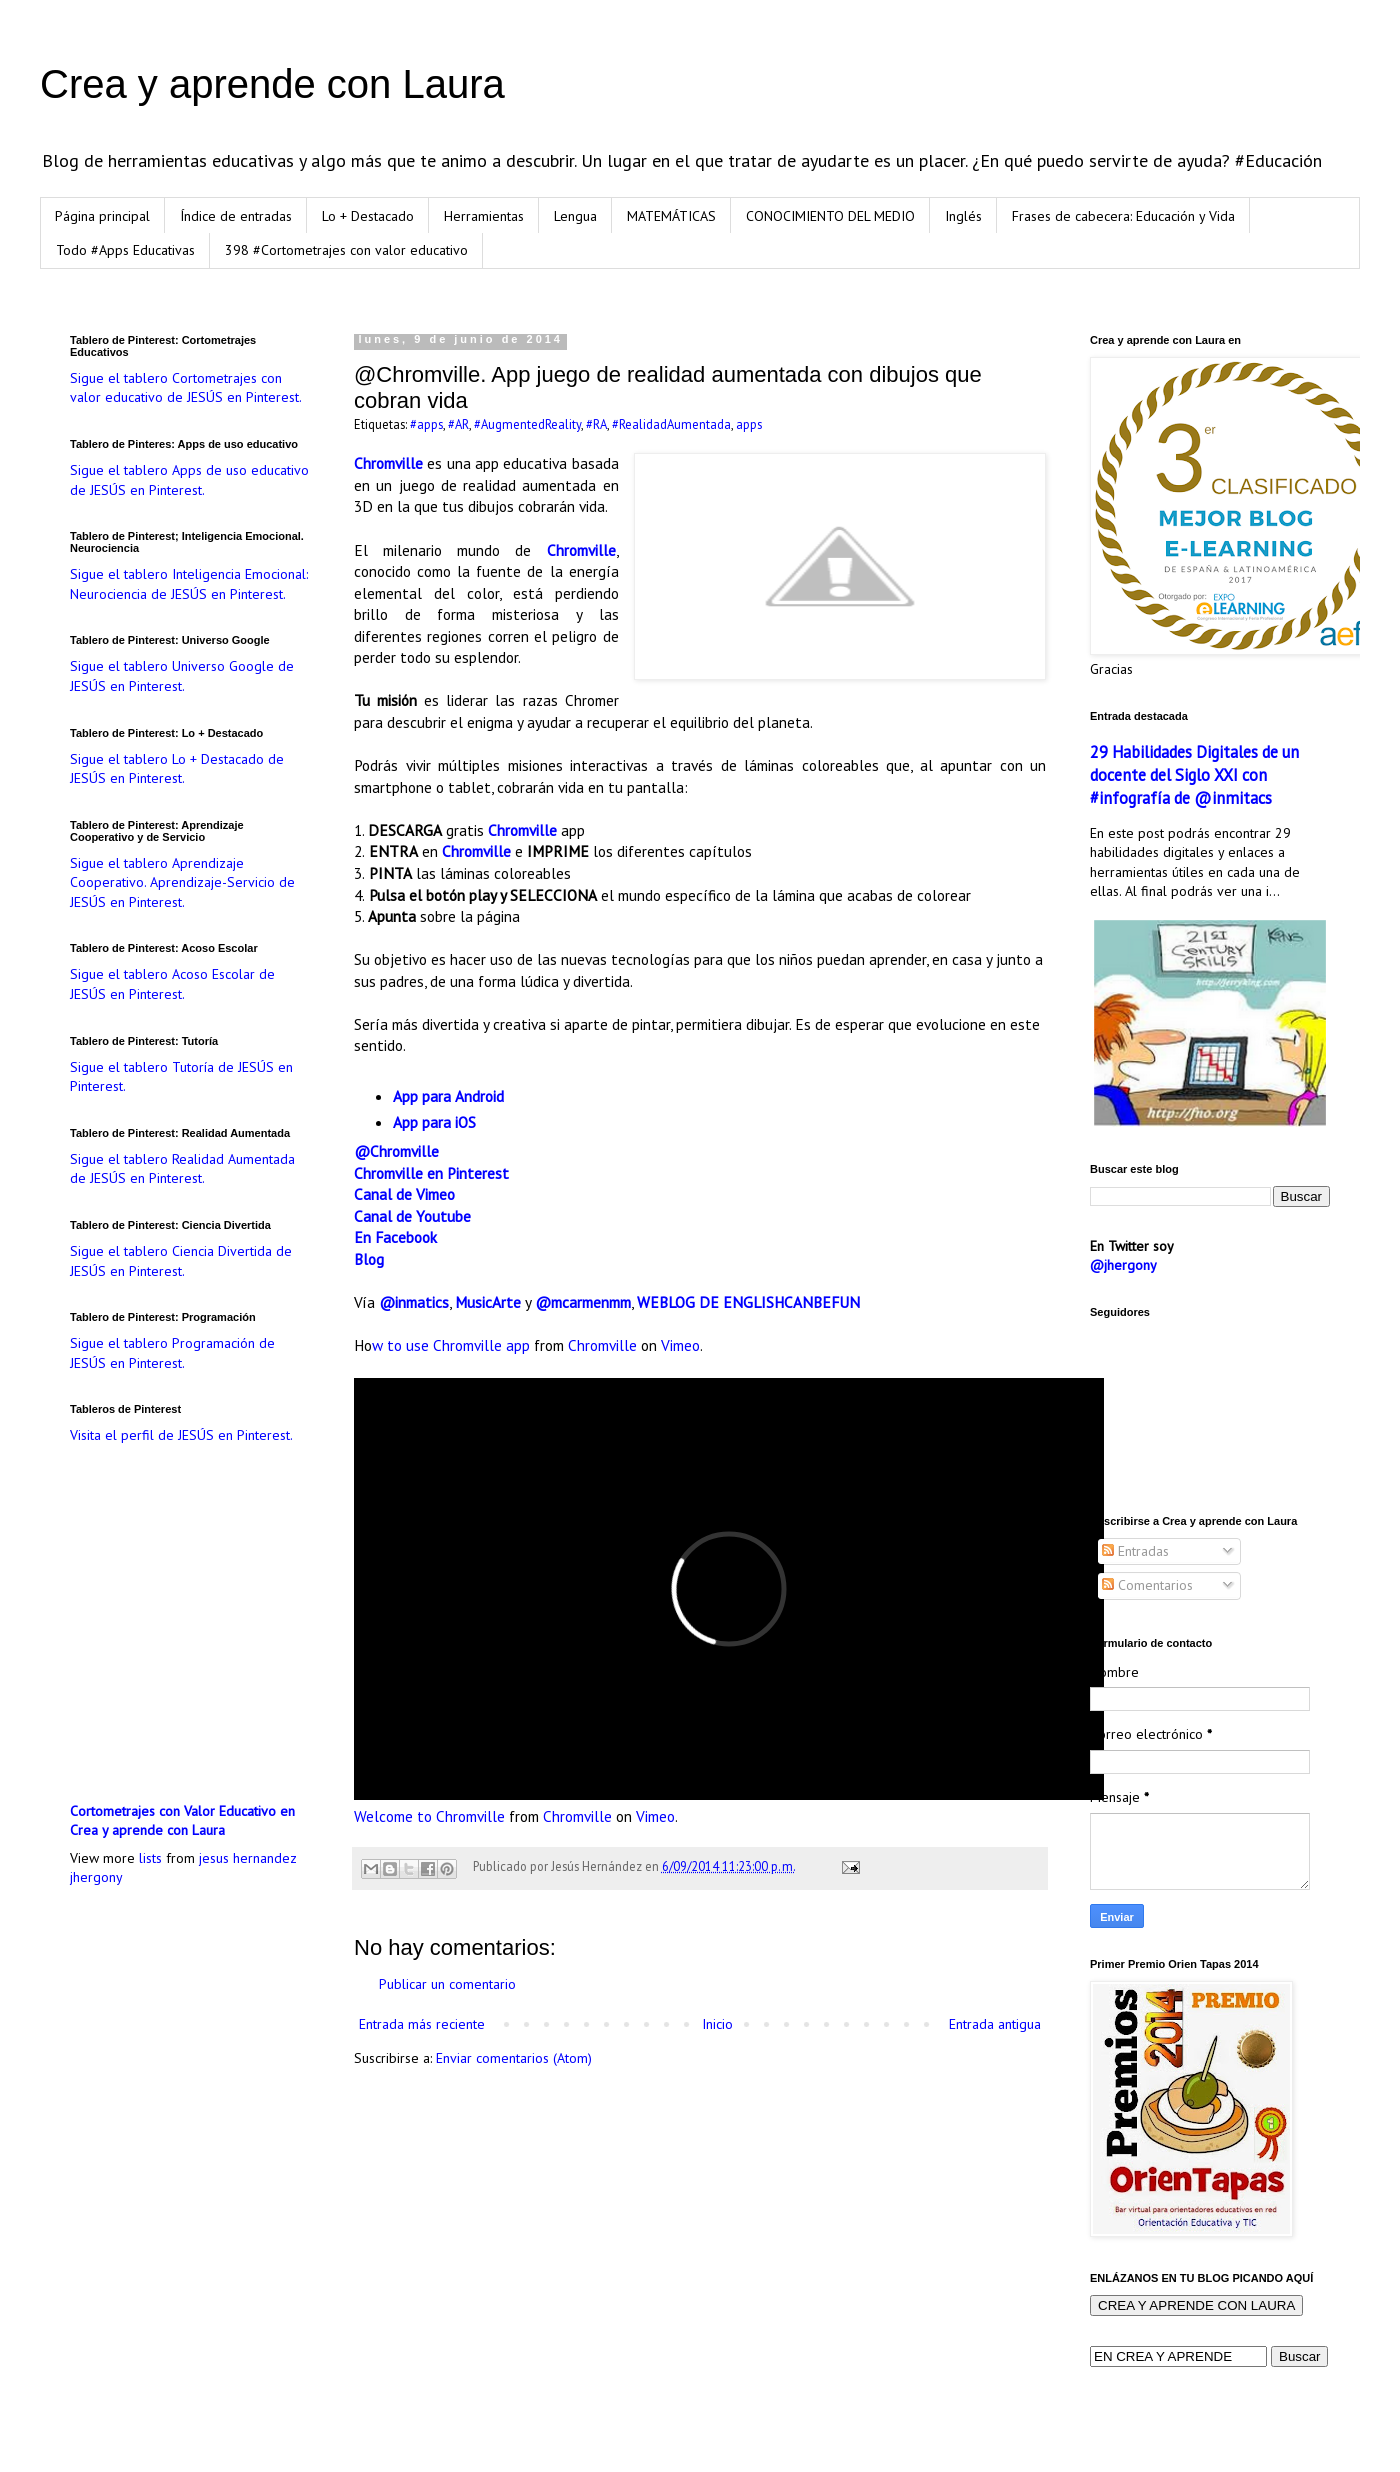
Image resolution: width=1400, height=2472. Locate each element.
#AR (458, 424)
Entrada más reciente (422, 2024)
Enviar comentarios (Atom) (514, 2058)
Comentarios (1147, 1585)
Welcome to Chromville (429, 1816)
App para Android (448, 1096)
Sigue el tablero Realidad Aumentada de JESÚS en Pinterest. (182, 1169)
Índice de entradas (236, 216)
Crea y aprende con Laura (272, 84)
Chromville (388, 463)
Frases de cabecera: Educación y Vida (1123, 216)
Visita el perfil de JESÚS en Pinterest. (181, 1435)
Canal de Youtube (412, 1216)
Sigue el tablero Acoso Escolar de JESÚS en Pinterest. (172, 984)
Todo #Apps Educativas (125, 250)
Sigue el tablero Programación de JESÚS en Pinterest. (172, 1353)
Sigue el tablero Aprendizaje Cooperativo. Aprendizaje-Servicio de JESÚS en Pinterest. (182, 882)
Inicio (717, 2024)
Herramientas (484, 216)
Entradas (1135, 1551)
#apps (426, 424)
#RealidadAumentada (671, 424)
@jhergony (1123, 1265)
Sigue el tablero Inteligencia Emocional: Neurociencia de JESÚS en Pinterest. (189, 584)
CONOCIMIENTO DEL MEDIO (830, 216)
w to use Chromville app (451, 1345)
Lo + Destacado (368, 216)
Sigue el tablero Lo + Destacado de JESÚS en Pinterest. (177, 769)
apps (749, 424)
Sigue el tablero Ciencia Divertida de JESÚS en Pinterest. (181, 1261)
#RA (596, 424)
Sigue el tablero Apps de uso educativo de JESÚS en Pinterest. (189, 480)
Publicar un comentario (447, 1984)
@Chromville (396, 1151)
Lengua (575, 216)
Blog (369, 1259)
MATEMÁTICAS (671, 216)
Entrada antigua (995, 2024)
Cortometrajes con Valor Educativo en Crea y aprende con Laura (182, 1821)
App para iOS (434, 1122)
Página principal (102, 216)
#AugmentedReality (527, 424)
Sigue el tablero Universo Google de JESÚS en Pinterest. (182, 676)
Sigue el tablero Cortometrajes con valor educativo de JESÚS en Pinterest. (186, 388)
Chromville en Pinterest (431, 1173)
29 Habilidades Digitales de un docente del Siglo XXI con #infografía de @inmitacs (1194, 775)
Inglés (963, 216)
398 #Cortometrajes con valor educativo (346, 250)
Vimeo (680, 1345)
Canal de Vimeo (404, 1194)
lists (150, 1858)
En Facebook (395, 1237)
